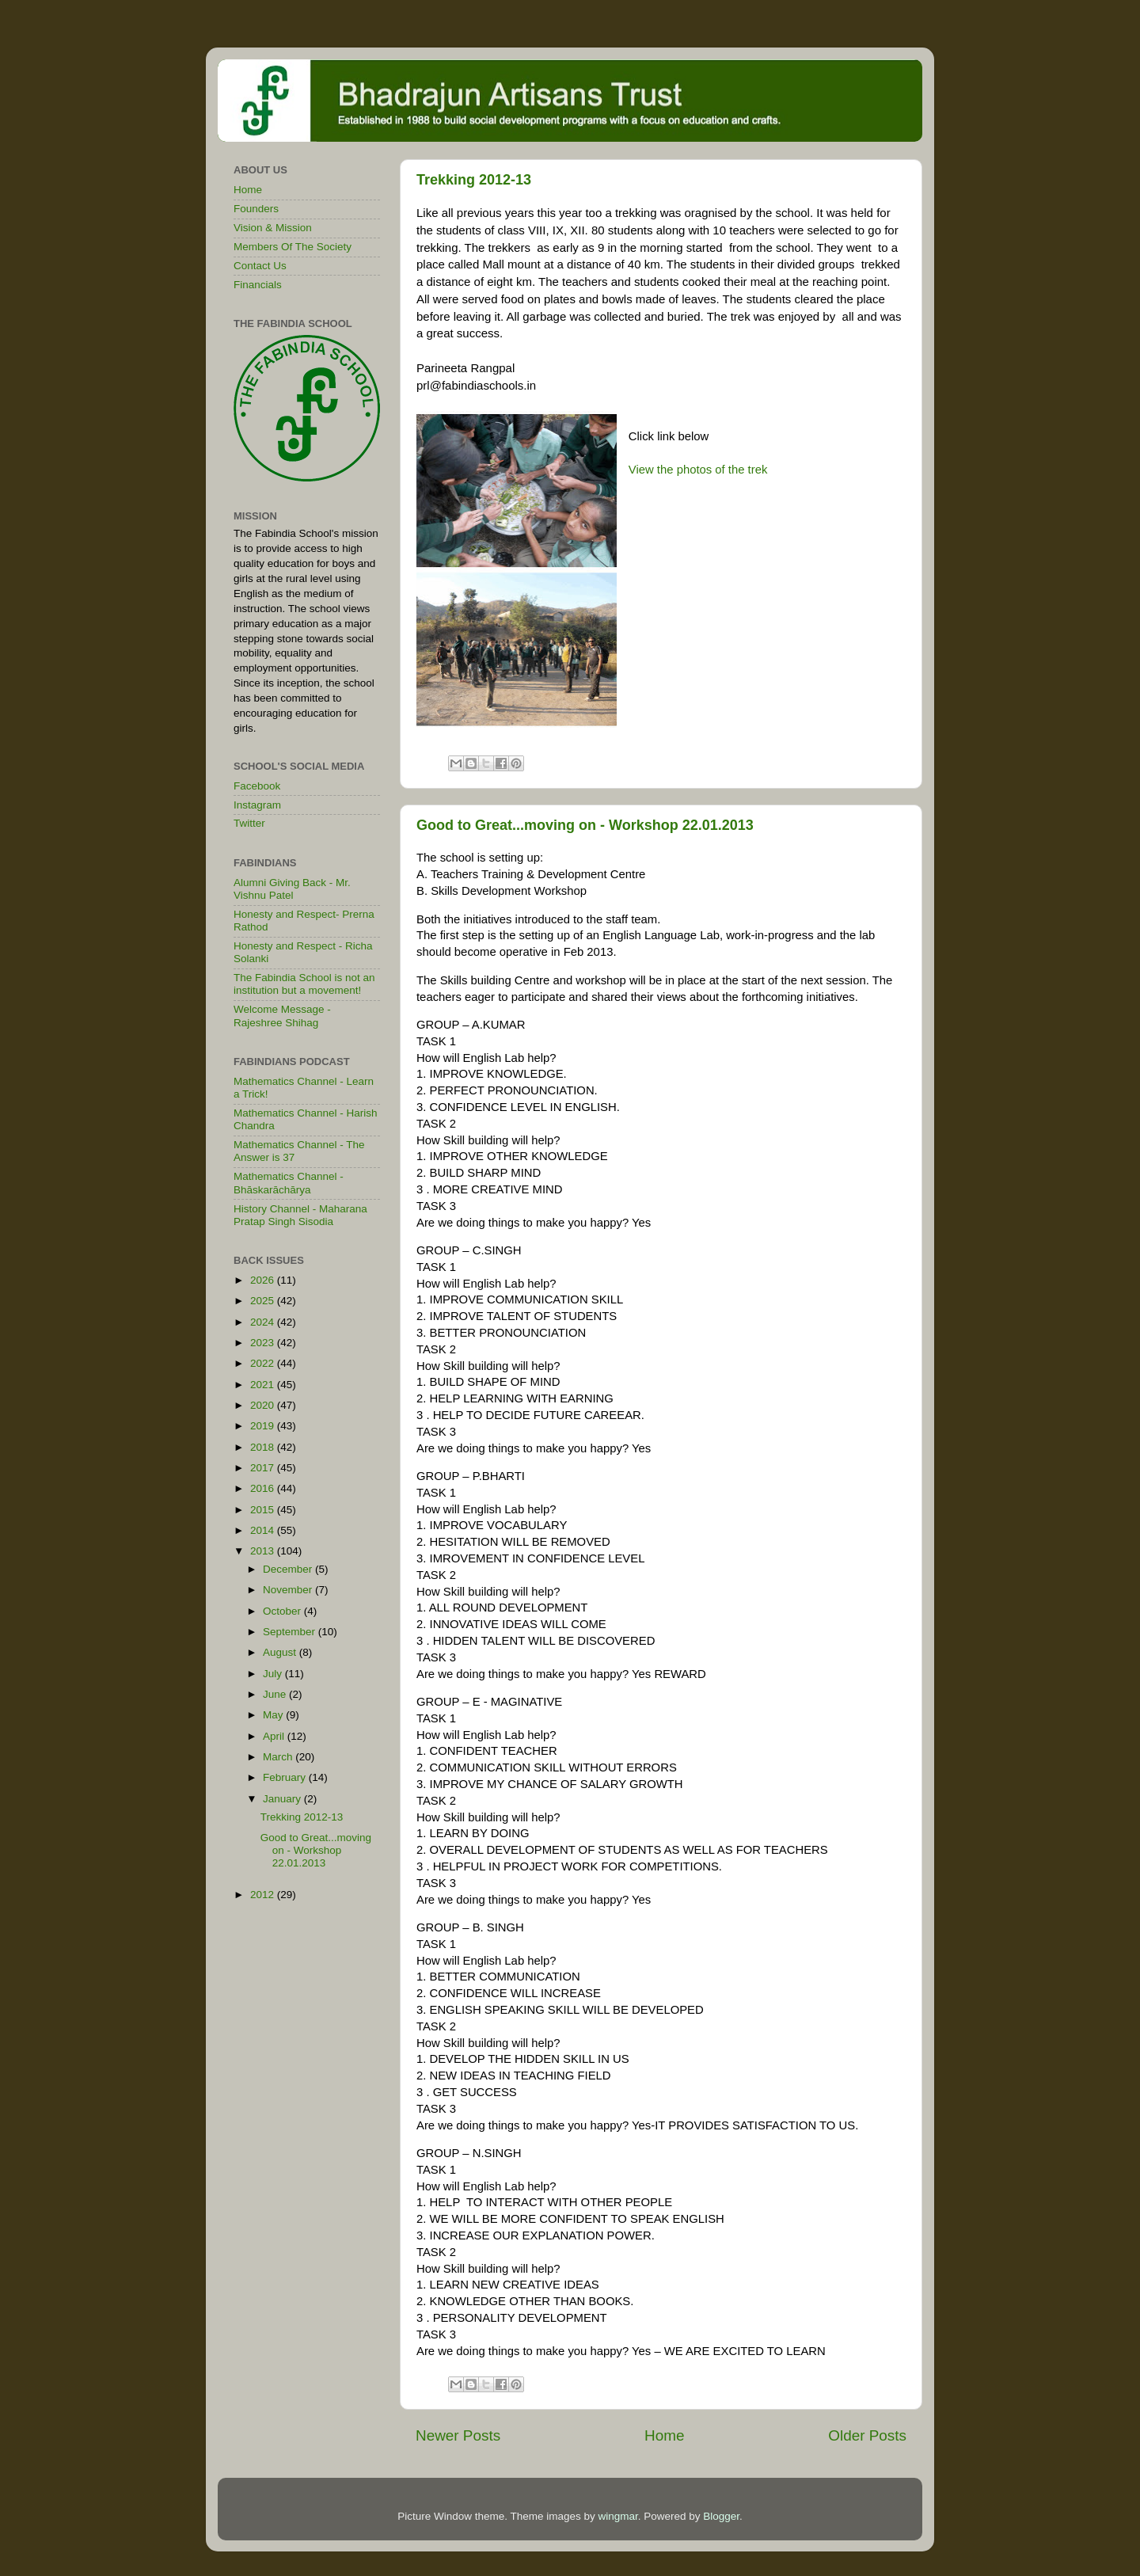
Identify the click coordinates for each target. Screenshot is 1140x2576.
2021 (263, 1385)
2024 (263, 1322)
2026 (263, 1280)
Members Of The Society (293, 247)
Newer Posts (458, 2435)
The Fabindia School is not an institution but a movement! (304, 984)
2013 (263, 1551)
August (281, 1652)
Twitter (249, 823)
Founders (256, 209)
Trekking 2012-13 (473, 180)
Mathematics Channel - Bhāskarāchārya (289, 1182)
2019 (263, 1426)
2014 (263, 1530)
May (274, 1715)
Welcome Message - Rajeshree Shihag (282, 1015)
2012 (263, 1895)
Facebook (257, 786)
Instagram (257, 805)
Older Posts (867, 2435)
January (283, 1799)
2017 (263, 1468)
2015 (263, 1510)
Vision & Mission (273, 228)
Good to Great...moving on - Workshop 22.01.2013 (585, 825)
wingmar (617, 2516)
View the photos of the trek (698, 469)
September (290, 1632)
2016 (263, 1488)
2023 (263, 1343)
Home (664, 2435)
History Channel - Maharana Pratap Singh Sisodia (300, 1215)
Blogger (721, 2516)
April (275, 1736)
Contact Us (260, 266)
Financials (258, 285)
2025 (263, 1301)
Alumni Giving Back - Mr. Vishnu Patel (292, 889)
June (276, 1694)
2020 (263, 1405)
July (274, 1674)
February (286, 1777)
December (289, 1569)
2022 (263, 1363)
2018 (263, 1447)
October (283, 1611)
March (279, 1757)
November (289, 1590)
